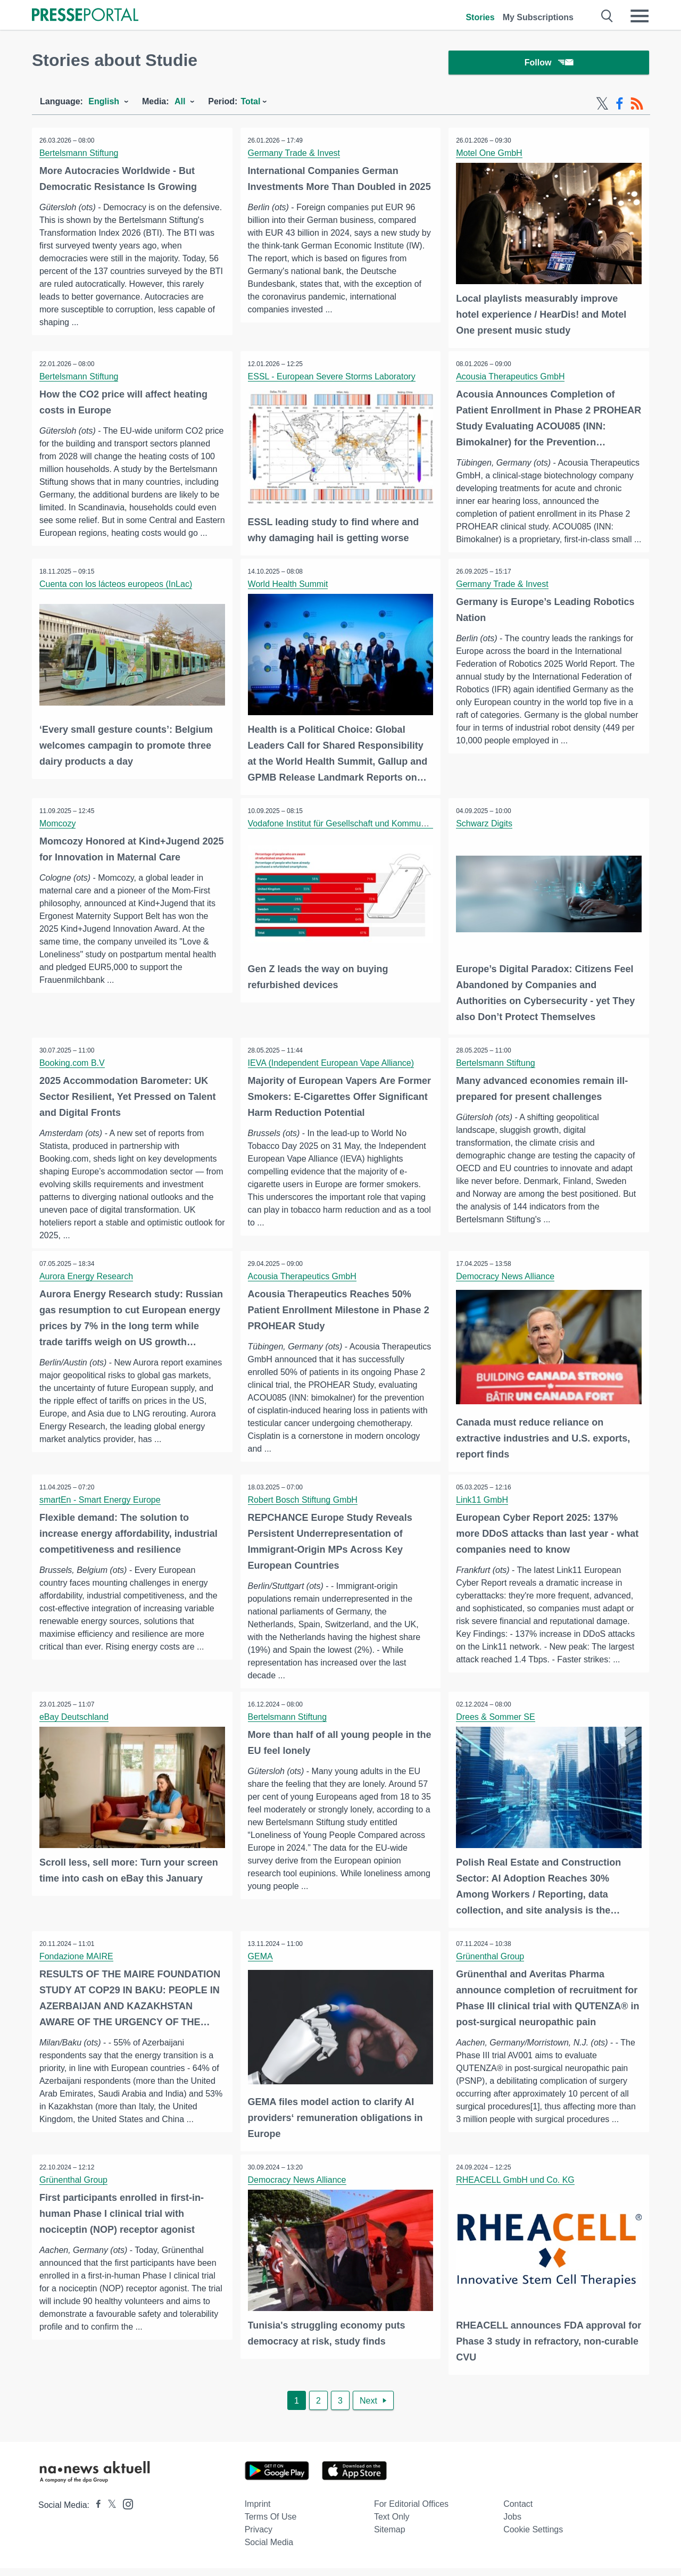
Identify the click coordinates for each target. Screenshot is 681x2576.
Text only (392, 2524)
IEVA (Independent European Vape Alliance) (331, 1072)
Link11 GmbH (482, 1509)
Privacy (258, 2537)
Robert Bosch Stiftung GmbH (303, 1509)
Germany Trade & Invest (294, 154)
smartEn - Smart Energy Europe (100, 1509)
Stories (480, 17)
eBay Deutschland (74, 1726)
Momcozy (58, 833)
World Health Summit (288, 594)
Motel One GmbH (489, 154)
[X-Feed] (602, 105)
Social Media (269, 2550)
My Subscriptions (538, 17)
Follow (549, 63)
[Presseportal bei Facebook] (95, 2512)
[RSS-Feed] (637, 105)
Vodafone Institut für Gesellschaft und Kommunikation (349, 833)
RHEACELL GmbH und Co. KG (515, 2188)
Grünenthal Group (490, 1965)
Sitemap (389, 2537)
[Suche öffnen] (607, 16)
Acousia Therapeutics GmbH (510, 377)
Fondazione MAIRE (77, 1965)
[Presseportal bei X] (109, 2512)
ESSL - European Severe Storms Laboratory (332, 377)
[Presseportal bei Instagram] (125, 2511)
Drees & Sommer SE (495, 1726)
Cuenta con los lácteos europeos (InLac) (116, 594)
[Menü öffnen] (639, 16)
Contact (518, 2511)
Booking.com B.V (72, 1072)
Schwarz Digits (484, 833)
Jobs (512, 2524)
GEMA (260, 1965)
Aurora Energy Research (87, 1286)
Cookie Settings (533, 2537)
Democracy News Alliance (505, 1286)
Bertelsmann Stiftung (79, 154)
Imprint (258, 2511)
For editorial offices (411, 2511)
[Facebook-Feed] (620, 105)
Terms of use (271, 2524)
